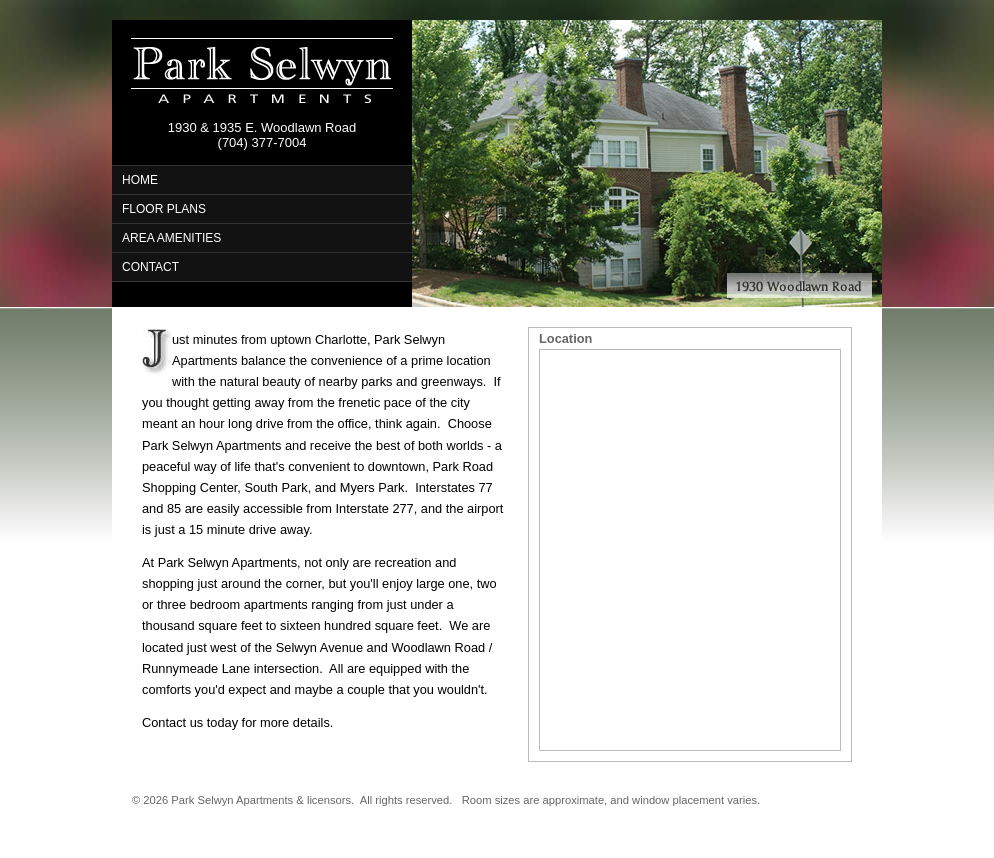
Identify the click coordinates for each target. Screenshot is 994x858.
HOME (140, 180)
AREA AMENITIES (171, 238)
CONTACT (150, 267)
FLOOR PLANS (164, 209)
